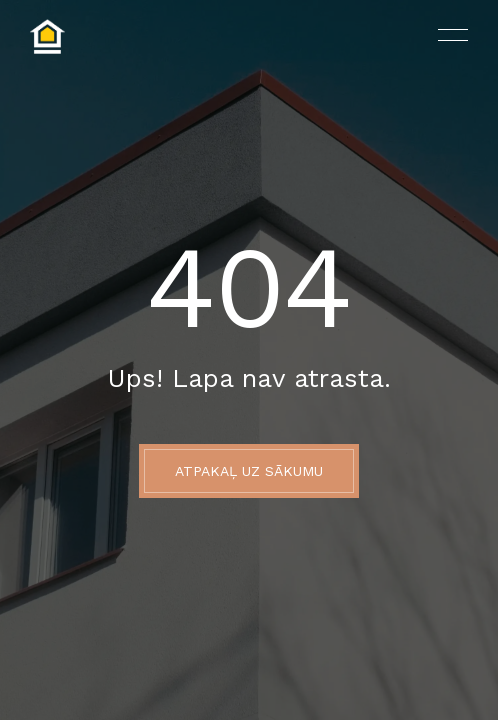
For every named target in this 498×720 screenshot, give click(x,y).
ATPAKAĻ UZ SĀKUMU (249, 471)
